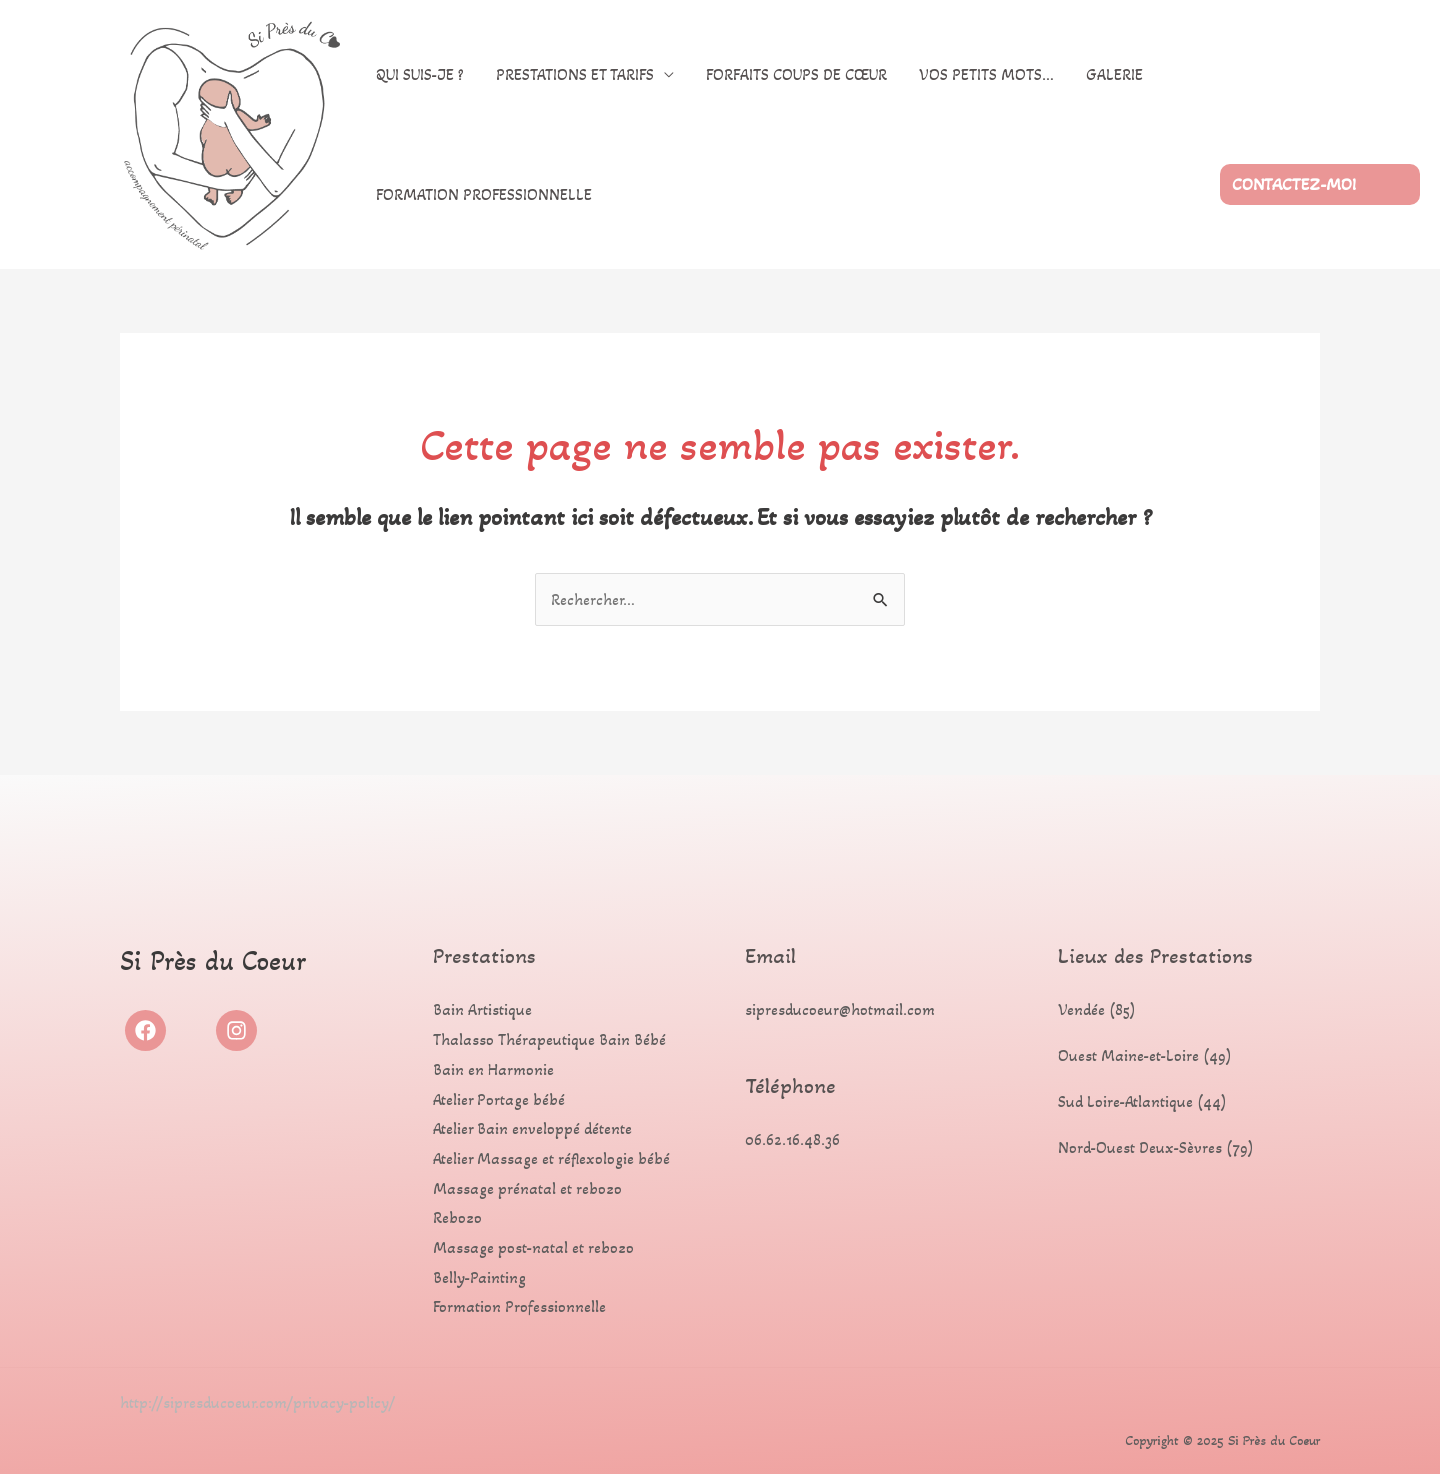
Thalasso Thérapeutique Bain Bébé (549, 1039)
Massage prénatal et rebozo (527, 1188)
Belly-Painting (479, 1277)
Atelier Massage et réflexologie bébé (551, 1158)
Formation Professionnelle (484, 194)
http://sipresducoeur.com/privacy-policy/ (257, 1402)
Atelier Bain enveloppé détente (532, 1128)
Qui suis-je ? (420, 74)
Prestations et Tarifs (575, 74)
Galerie (1114, 74)
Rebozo (457, 1217)
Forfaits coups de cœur (796, 74)
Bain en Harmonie (493, 1069)
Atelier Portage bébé (499, 1099)
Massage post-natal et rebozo (533, 1247)
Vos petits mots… (986, 74)
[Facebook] (145, 1030)
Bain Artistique (482, 1009)
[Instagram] (236, 1030)
